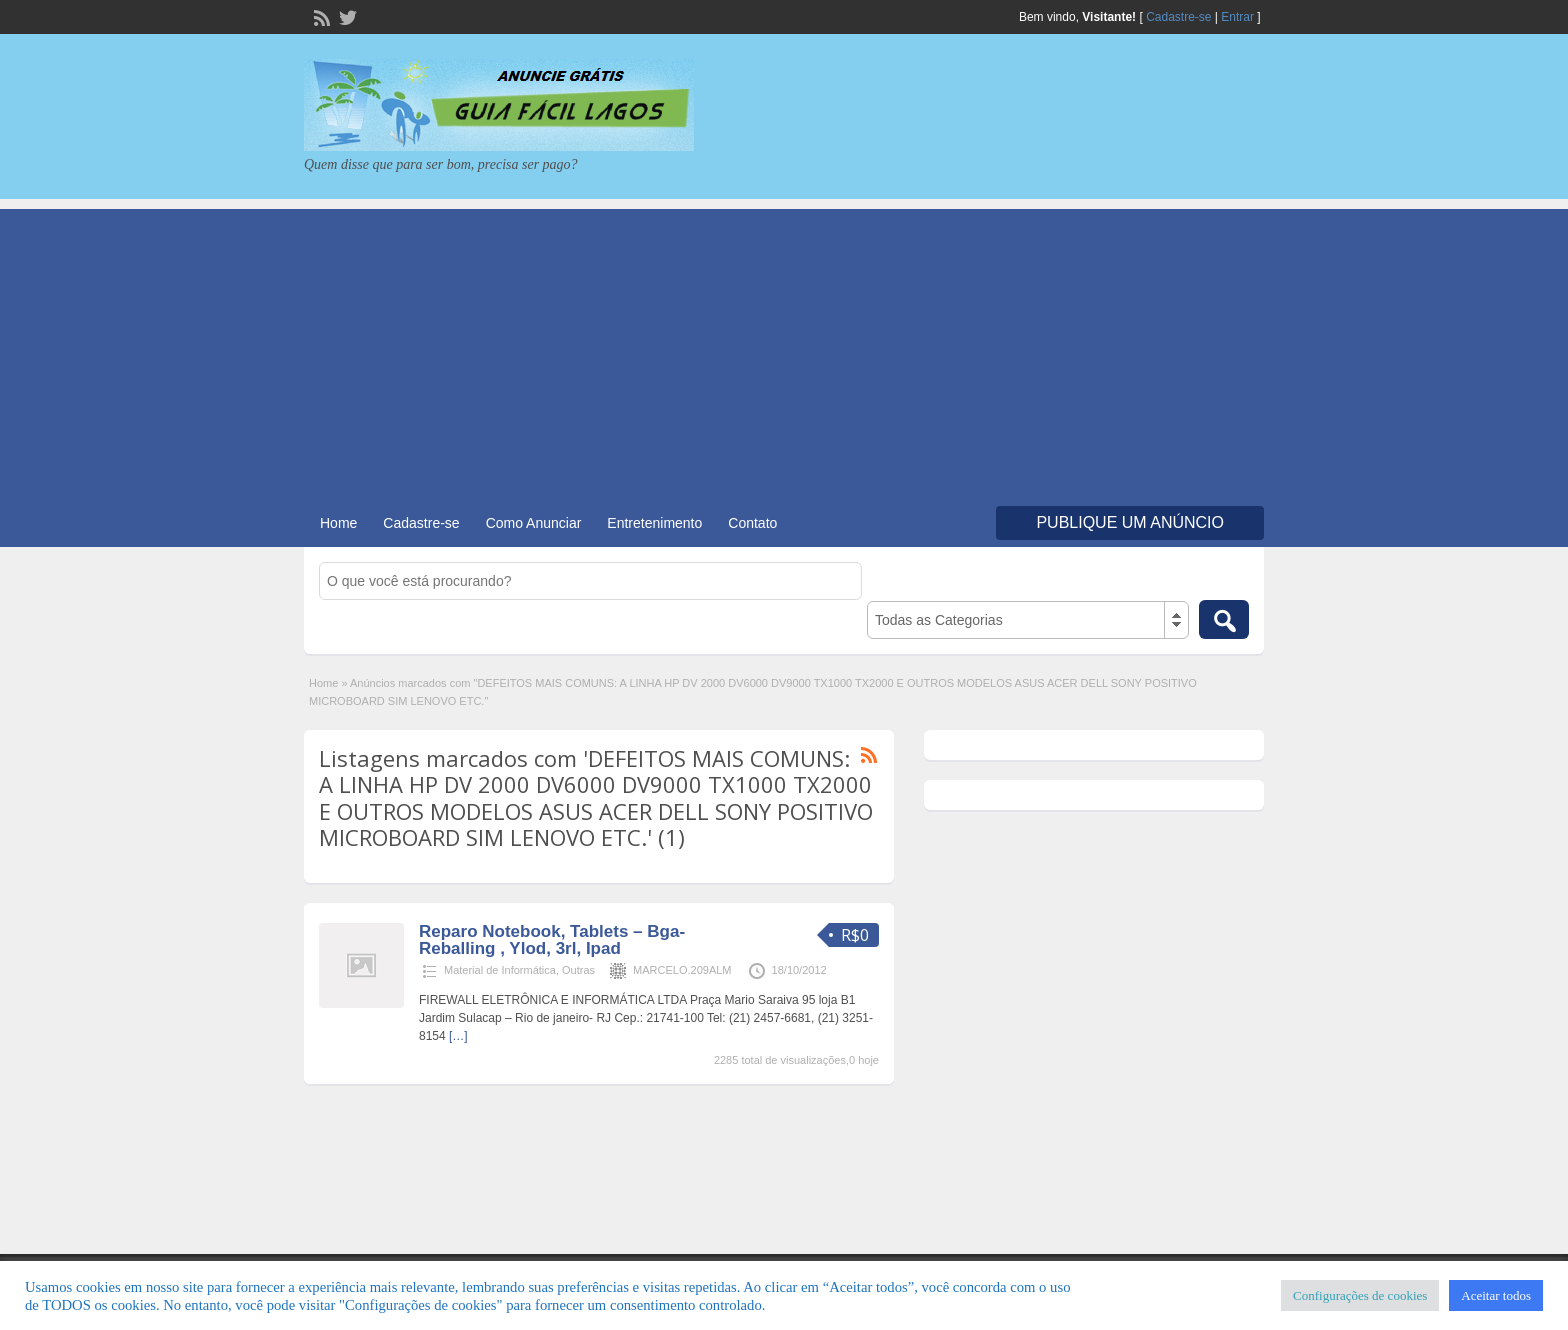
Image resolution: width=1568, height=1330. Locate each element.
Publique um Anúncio (1130, 522)
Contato (752, 523)
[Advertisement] (784, 349)
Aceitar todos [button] (1496, 1295)
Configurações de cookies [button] (1360, 1295)
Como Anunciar (534, 523)
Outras (578, 970)
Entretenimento (654, 523)
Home (338, 523)
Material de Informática (500, 970)
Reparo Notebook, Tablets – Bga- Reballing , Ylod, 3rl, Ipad (552, 940)
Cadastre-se (1178, 17)
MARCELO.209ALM (682, 970)
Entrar (1237, 17)
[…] (458, 1036)
